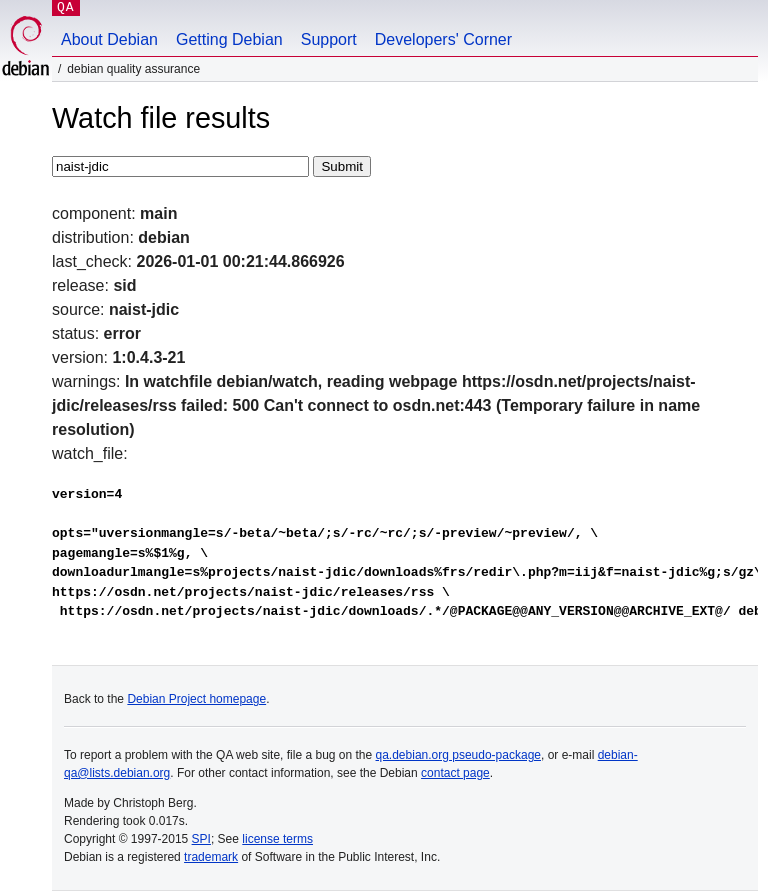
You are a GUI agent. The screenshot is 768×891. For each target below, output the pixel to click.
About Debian (109, 39)
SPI (201, 839)
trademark (211, 857)
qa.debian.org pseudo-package (458, 755)
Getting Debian (229, 39)
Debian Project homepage (196, 699)
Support (329, 39)
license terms (277, 839)
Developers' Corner (443, 39)
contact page (455, 773)
